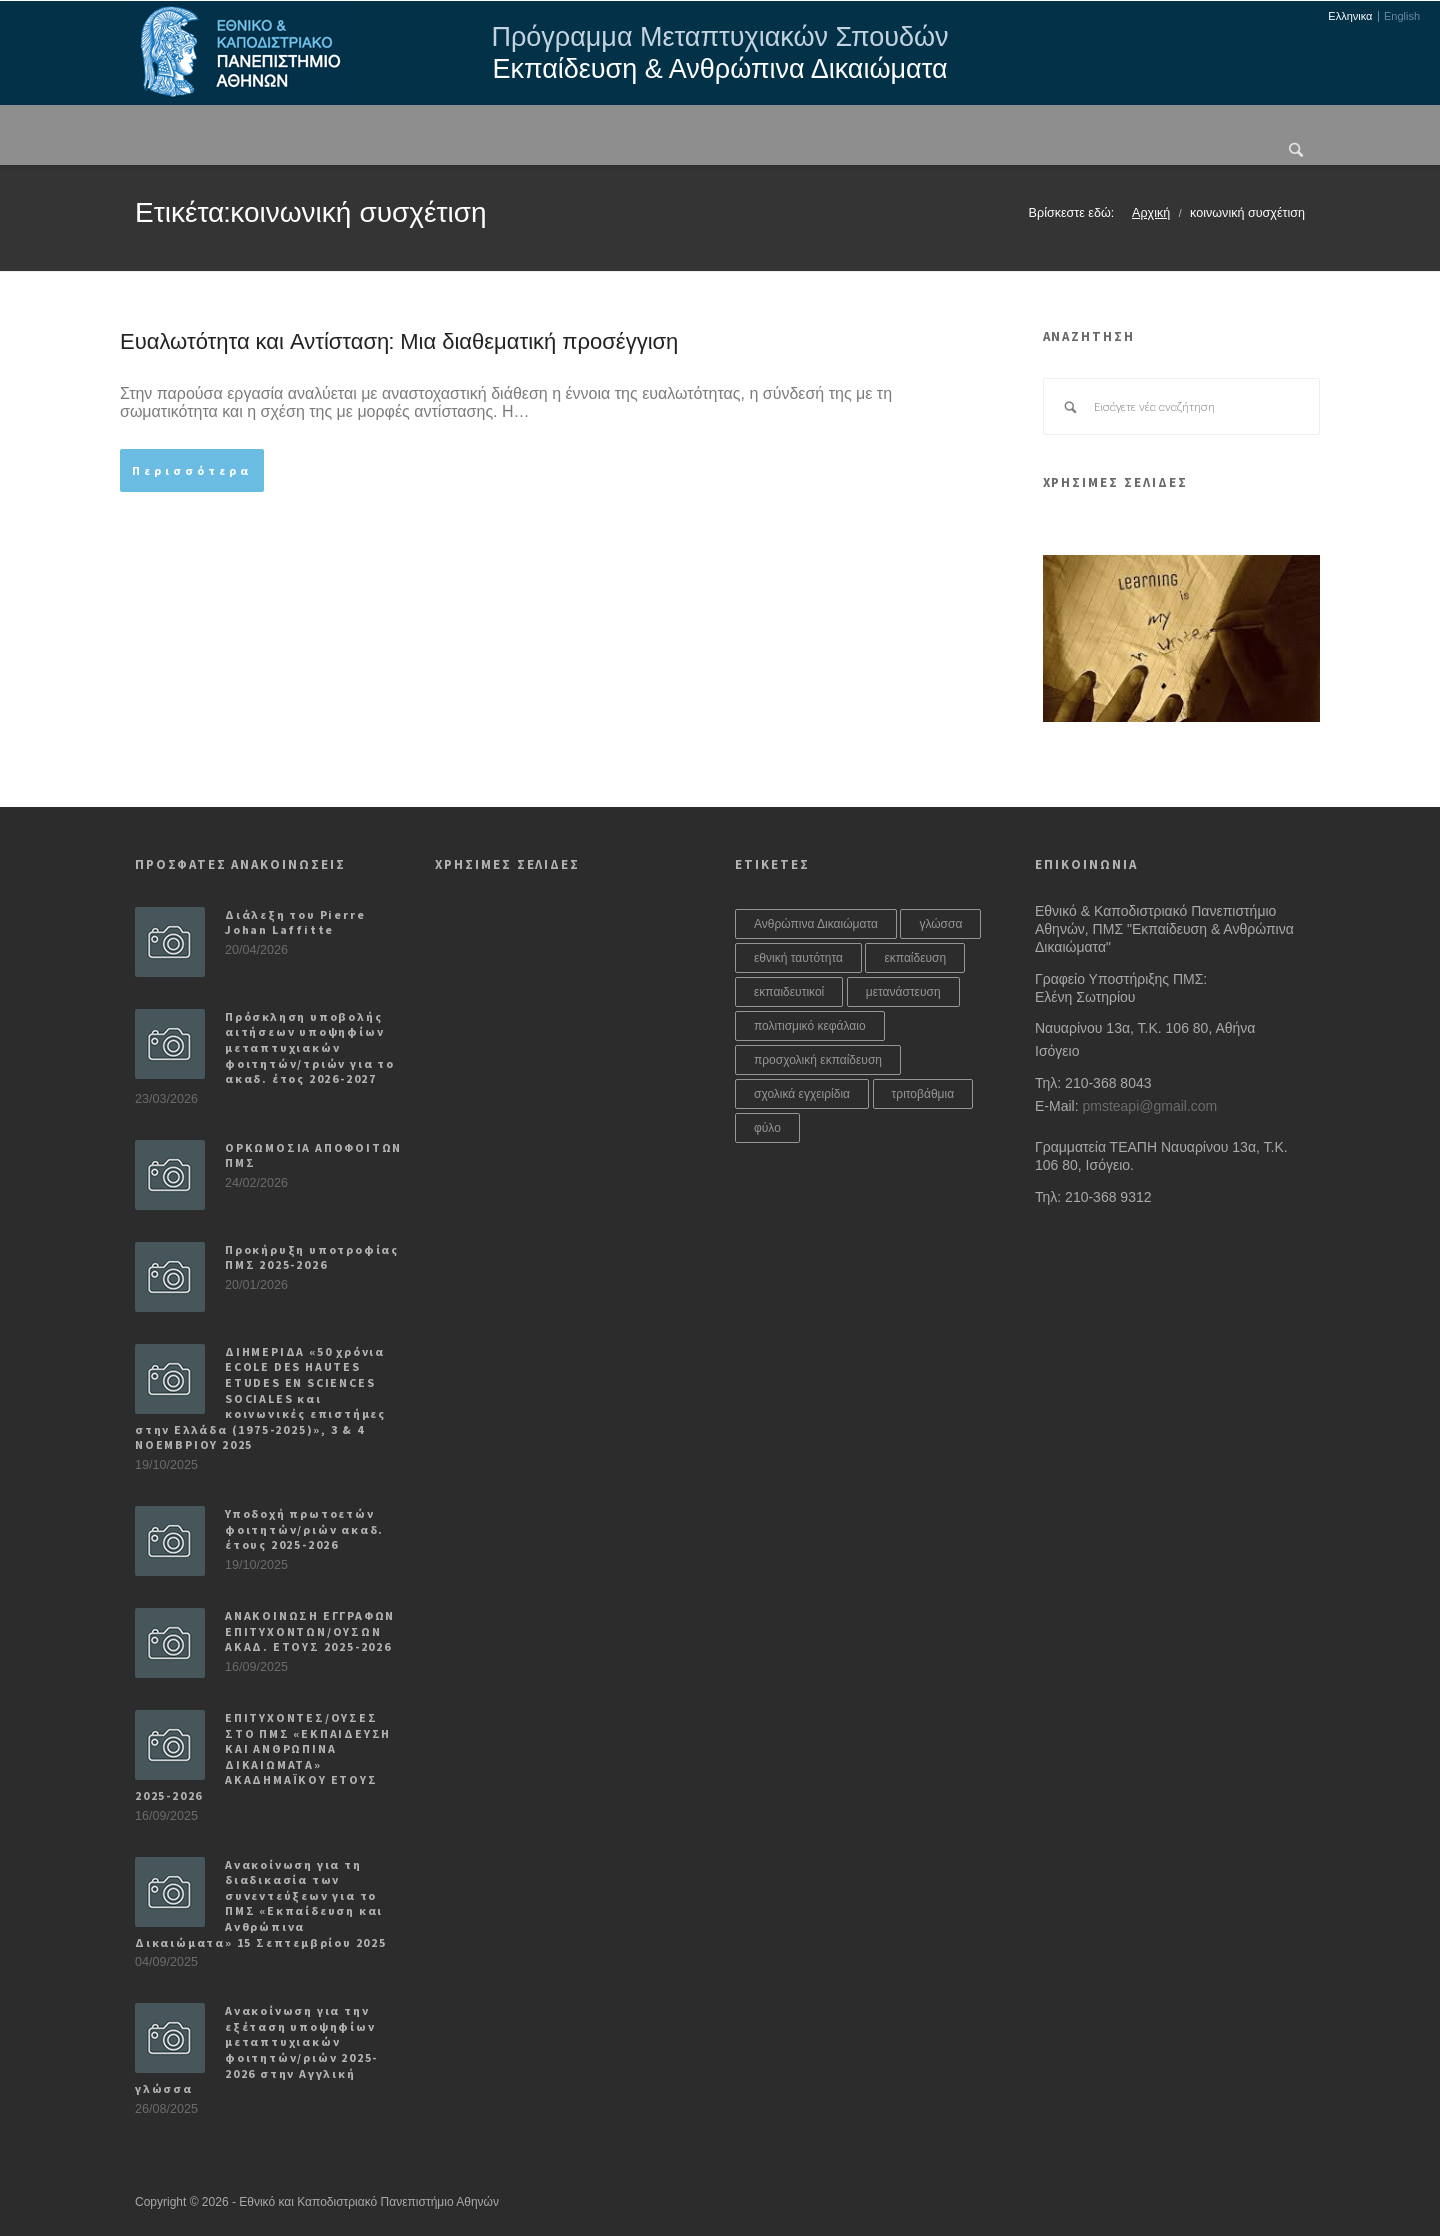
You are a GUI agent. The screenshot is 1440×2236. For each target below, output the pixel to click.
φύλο (767, 1128)
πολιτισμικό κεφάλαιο (810, 1026)
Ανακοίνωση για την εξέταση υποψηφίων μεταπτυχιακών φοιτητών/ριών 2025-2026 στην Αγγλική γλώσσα (256, 2049)
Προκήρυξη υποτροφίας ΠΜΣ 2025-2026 (312, 1257)
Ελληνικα (1350, 16)
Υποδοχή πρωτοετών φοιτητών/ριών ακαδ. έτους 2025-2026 (304, 1529)
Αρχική (1151, 213)
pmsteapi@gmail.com (1149, 1106)
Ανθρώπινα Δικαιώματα (816, 924)
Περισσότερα (192, 470)
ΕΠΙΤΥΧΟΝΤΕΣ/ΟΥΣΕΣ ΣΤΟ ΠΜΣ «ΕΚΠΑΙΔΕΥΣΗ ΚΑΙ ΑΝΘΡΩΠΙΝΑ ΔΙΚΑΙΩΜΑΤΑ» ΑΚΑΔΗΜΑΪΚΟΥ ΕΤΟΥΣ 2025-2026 (263, 1756)
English (1402, 16)
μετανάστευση (903, 992)
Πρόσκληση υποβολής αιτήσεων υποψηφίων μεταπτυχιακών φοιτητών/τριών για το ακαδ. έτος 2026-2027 (310, 1047)
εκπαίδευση (915, 958)
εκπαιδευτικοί (789, 992)
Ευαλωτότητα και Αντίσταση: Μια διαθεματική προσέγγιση (399, 342)
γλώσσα (940, 924)
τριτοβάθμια (923, 1094)
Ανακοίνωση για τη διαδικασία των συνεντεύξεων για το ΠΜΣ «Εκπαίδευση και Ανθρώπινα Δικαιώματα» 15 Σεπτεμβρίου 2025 (261, 1903)
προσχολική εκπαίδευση (818, 1060)
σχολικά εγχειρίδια (802, 1094)
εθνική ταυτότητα (798, 958)
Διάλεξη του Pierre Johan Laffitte (295, 922)
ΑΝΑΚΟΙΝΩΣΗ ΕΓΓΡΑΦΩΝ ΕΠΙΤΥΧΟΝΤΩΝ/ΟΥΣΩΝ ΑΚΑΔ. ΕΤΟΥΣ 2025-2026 (310, 1631)
